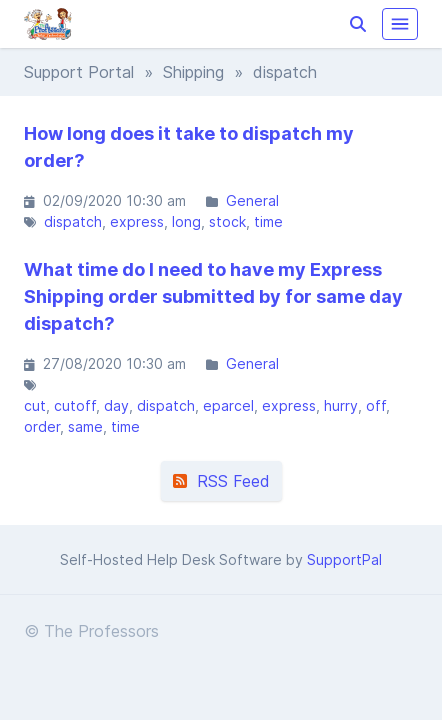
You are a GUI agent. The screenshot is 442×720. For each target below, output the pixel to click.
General (252, 200)
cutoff (75, 405)
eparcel (228, 405)
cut (35, 405)
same (85, 426)
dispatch (73, 221)
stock (227, 221)
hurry (341, 405)
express (137, 221)
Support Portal (79, 72)
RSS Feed (221, 481)
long (186, 221)
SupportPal (344, 559)
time (268, 221)
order (42, 426)
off (376, 405)
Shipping (193, 72)
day (116, 405)
